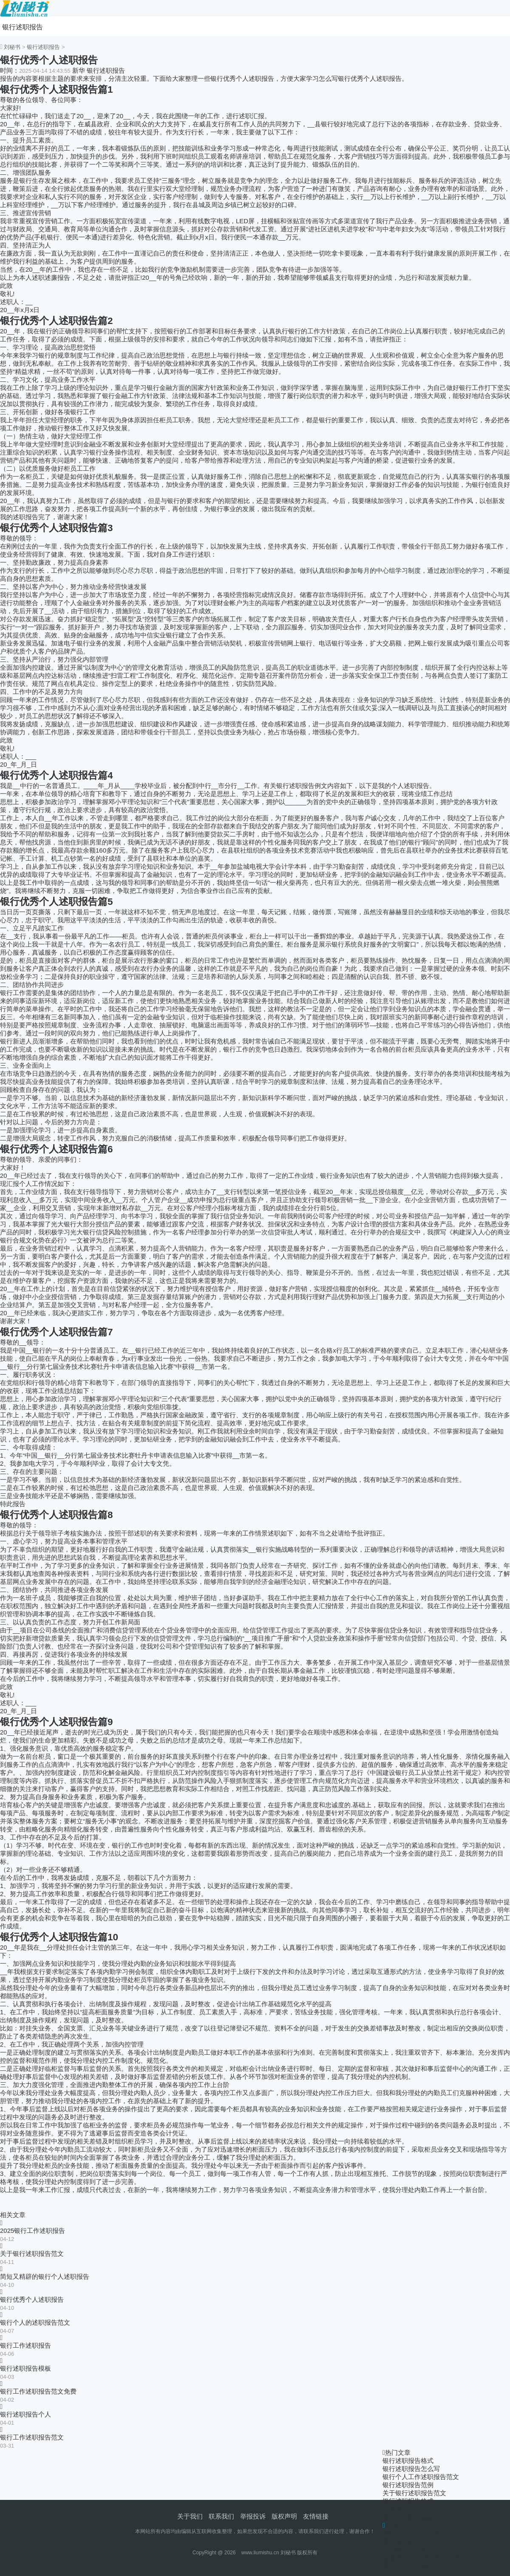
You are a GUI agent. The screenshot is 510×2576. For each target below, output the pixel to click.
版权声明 (284, 2516)
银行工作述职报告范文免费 (38, 2391)
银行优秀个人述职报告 (32, 2299)
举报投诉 (253, 2516)
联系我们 (221, 2516)
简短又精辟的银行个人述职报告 (44, 2276)
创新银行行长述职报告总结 (420, 2557)
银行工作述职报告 (25, 2345)
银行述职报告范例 (408, 2484)
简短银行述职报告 (408, 2509)
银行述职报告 (22, 27)
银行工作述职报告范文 (32, 2437)
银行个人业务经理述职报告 (420, 2565)
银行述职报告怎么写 (411, 2468)
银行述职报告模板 (25, 2368)
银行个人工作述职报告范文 (420, 2476)
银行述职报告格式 (408, 2460)
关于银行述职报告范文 (32, 2253)
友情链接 (316, 2516)
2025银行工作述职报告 (32, 2230)
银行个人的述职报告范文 (35, 2322)
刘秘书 (12, 47)
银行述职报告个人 (25, 2414)
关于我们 (190, 2516)
